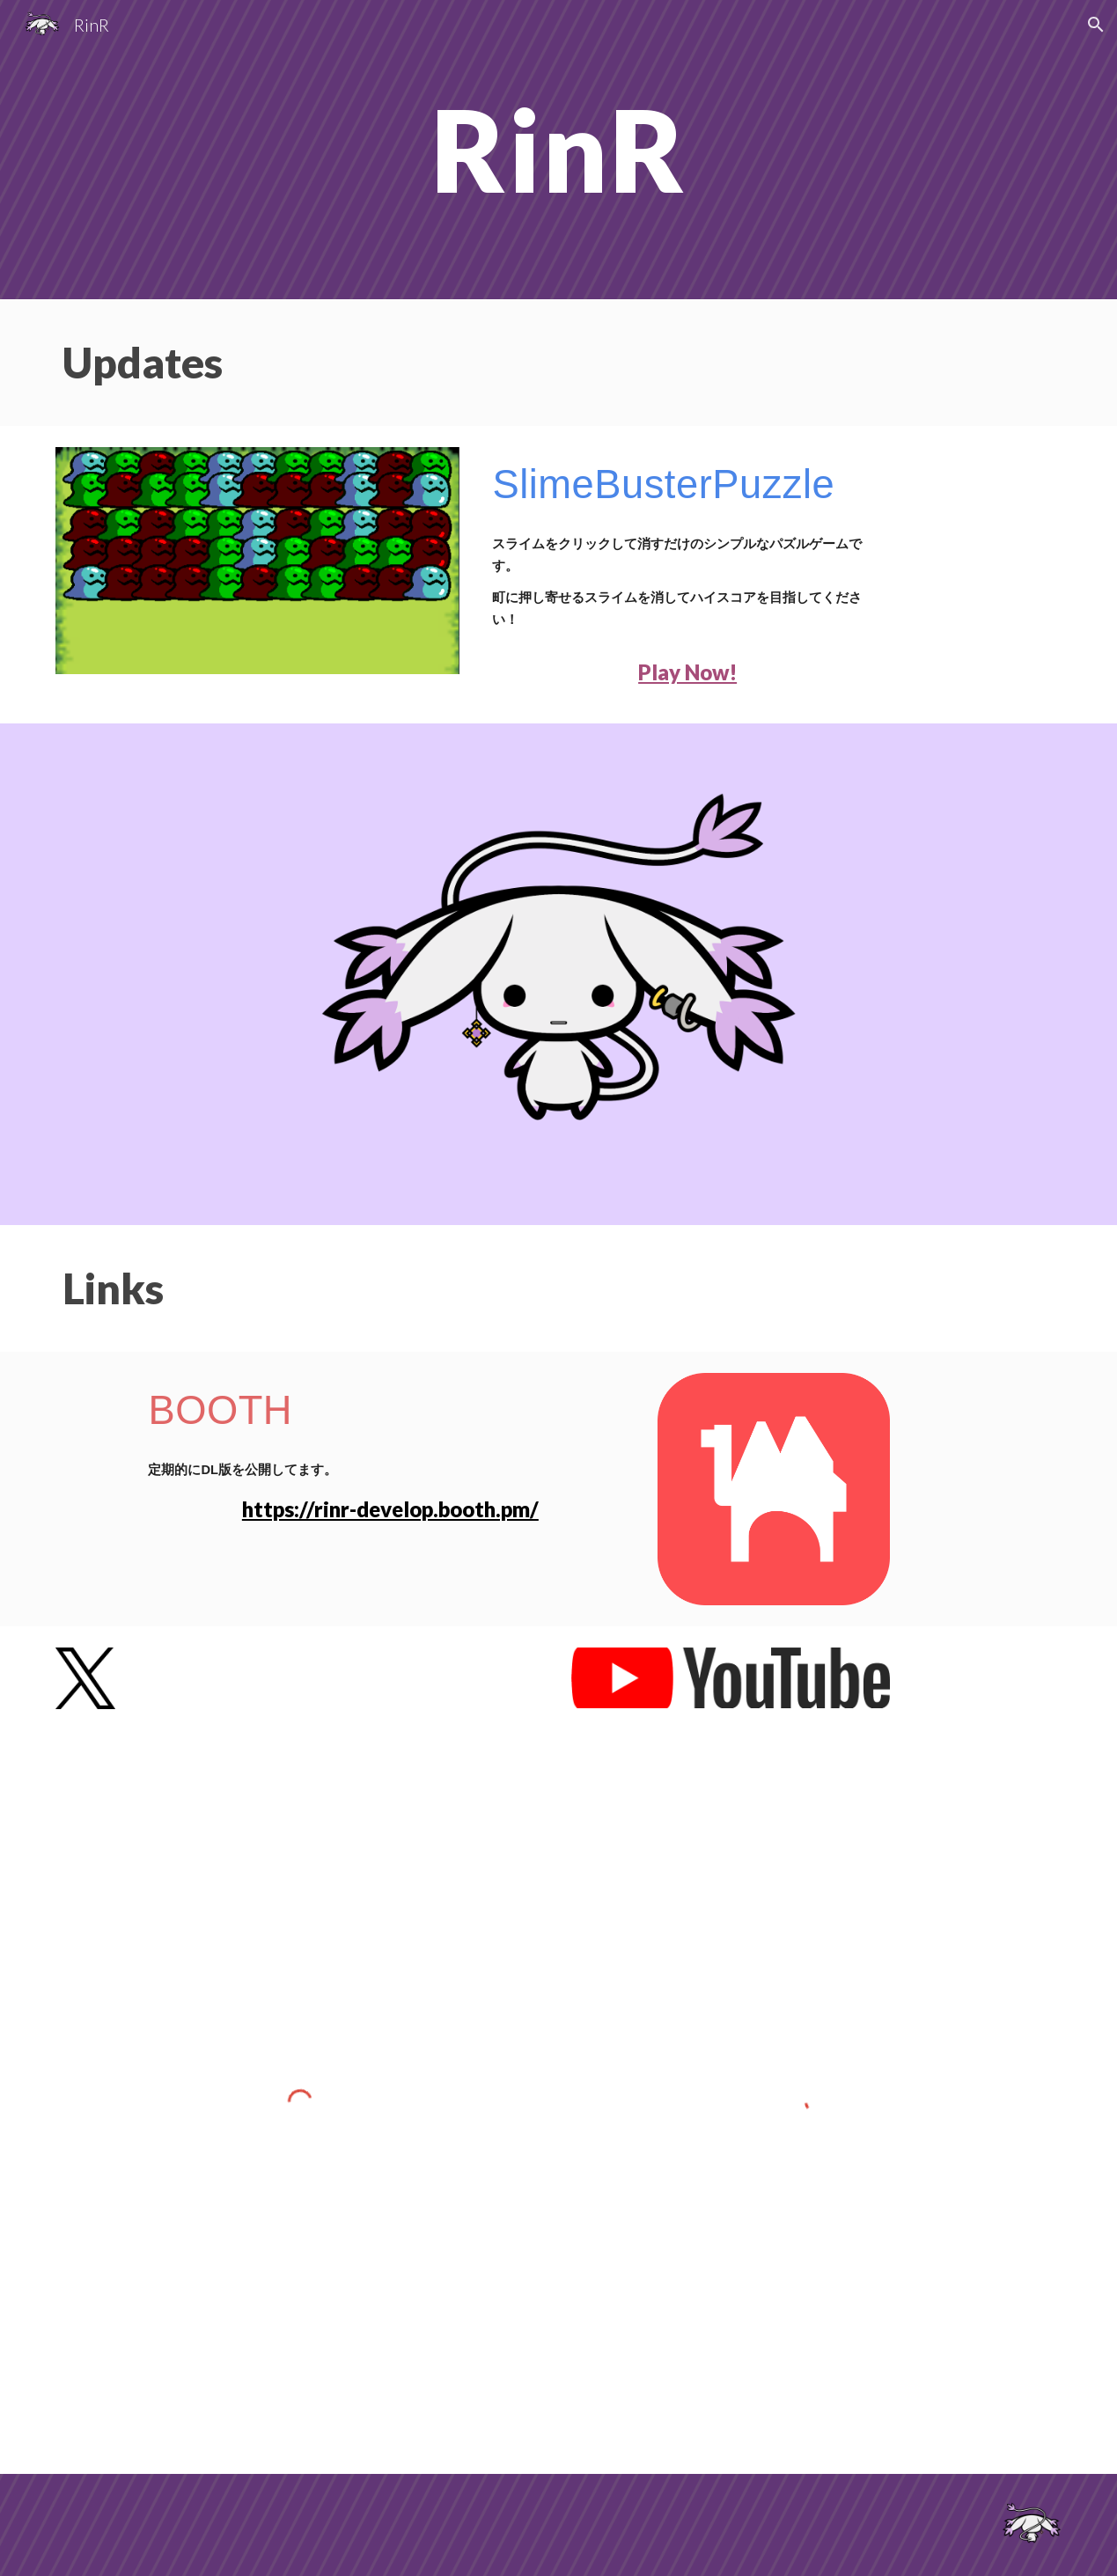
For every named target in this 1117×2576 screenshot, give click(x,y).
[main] (558, 149)
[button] (1096, 25)
